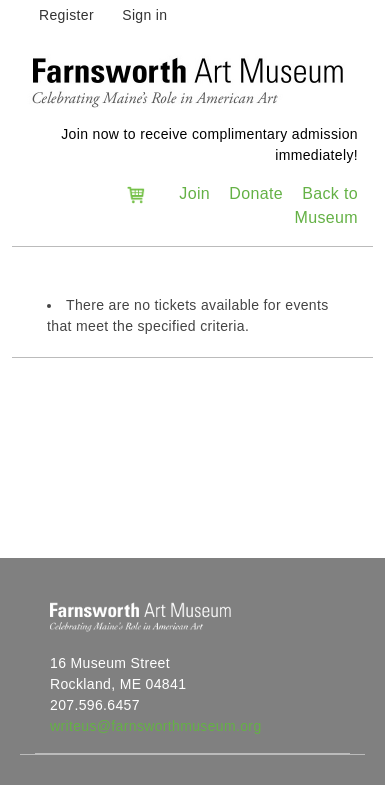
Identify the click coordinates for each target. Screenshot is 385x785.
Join (194, 193)
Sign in (144, 15)
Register (66, 15)
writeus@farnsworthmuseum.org (156, 726)
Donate (256, 193)
